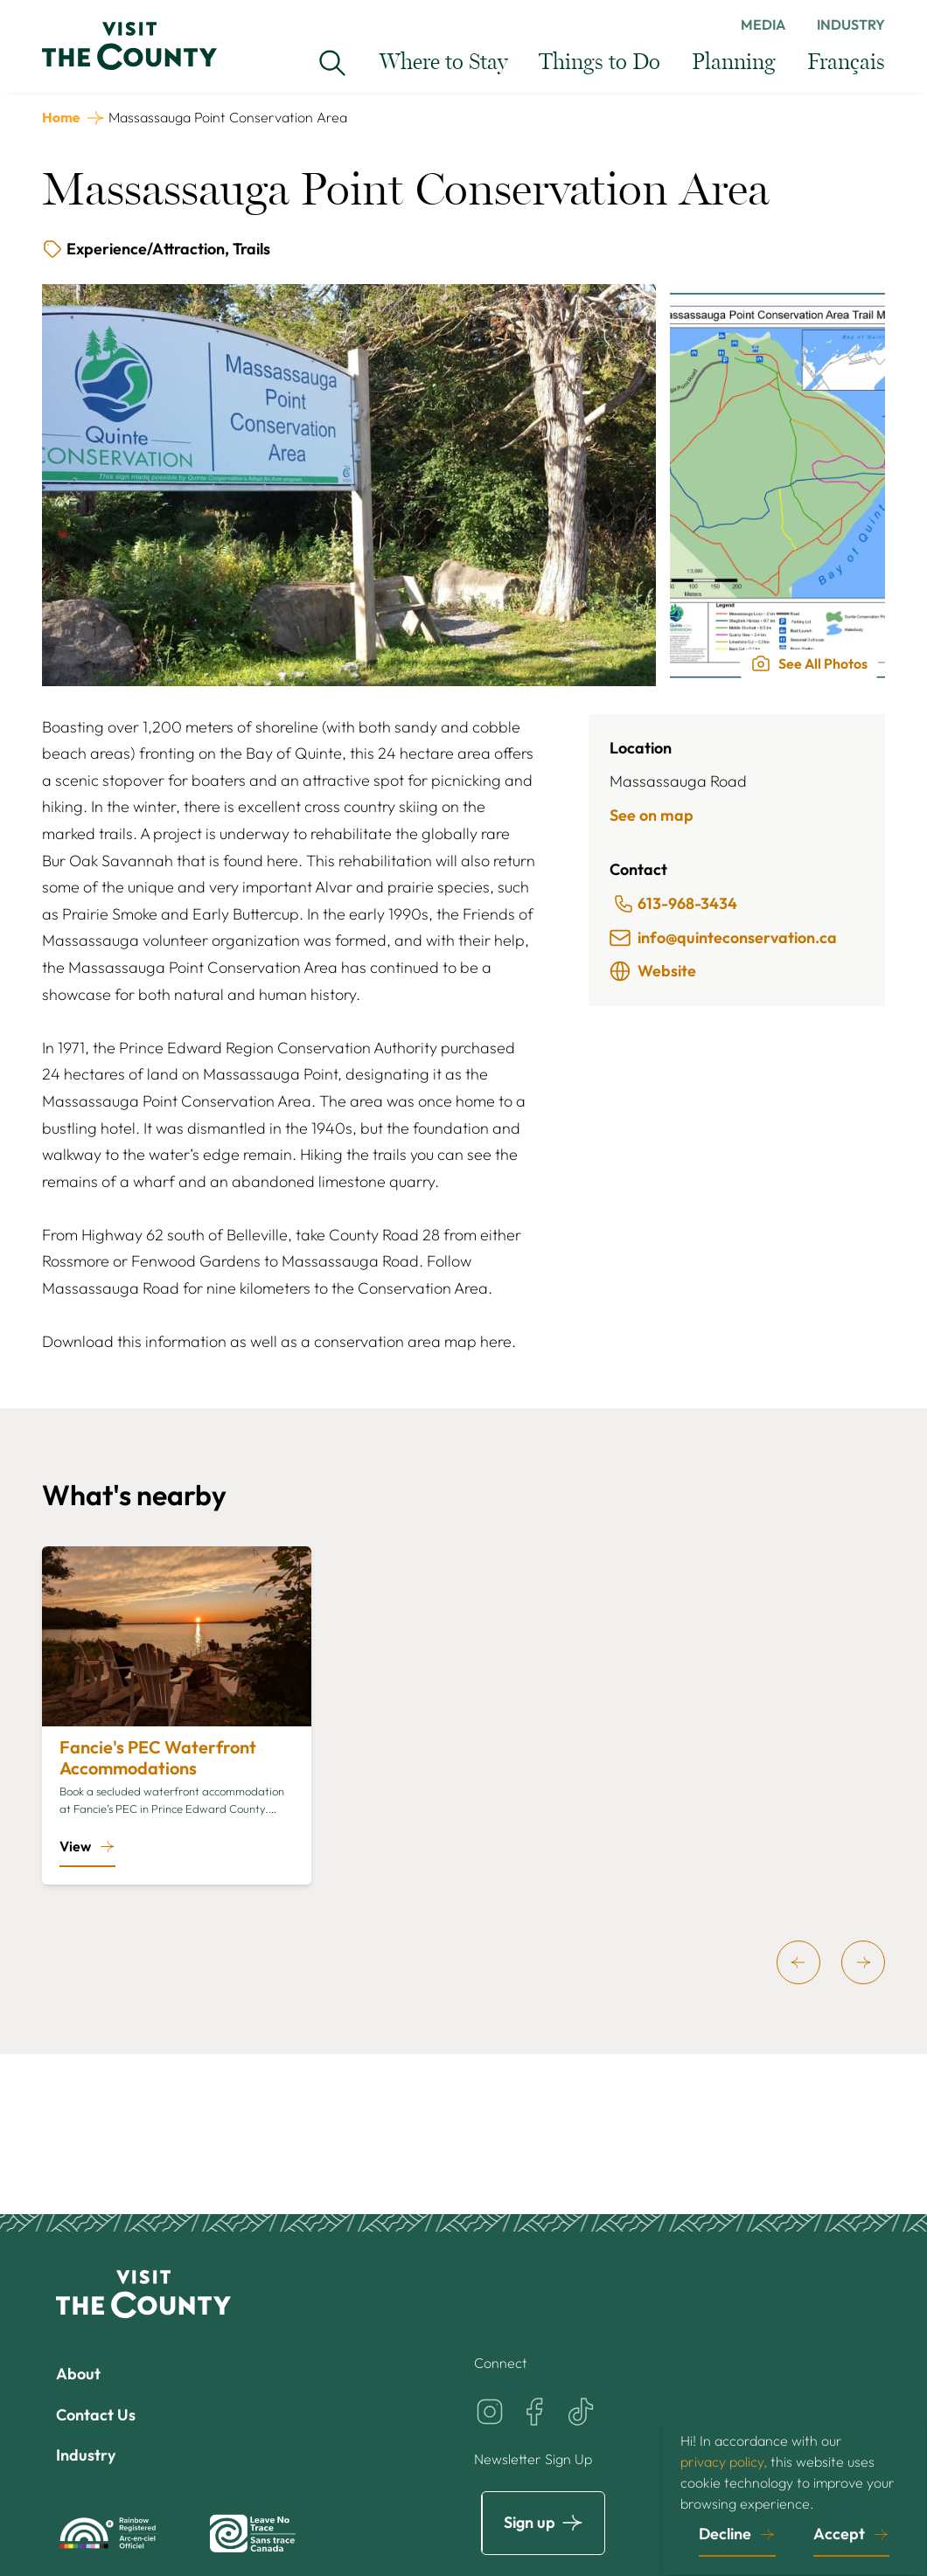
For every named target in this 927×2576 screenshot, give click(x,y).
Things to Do (599, 62)
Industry (851, 24)
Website (653, 971)
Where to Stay (443, 62)
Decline (725, 2534)
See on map (652, 815)
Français (846, 62)
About (78, 2374)
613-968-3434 (675, 903)
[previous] (798, 1962)
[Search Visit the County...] (332, 63)
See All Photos (809, 663)
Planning (734, 62)
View (75, 1846)
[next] (863, 1962)
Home (61, 117)
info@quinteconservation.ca (723, 937)
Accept (839, 2534)
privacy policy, (723, 2461)
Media (763, 24)
